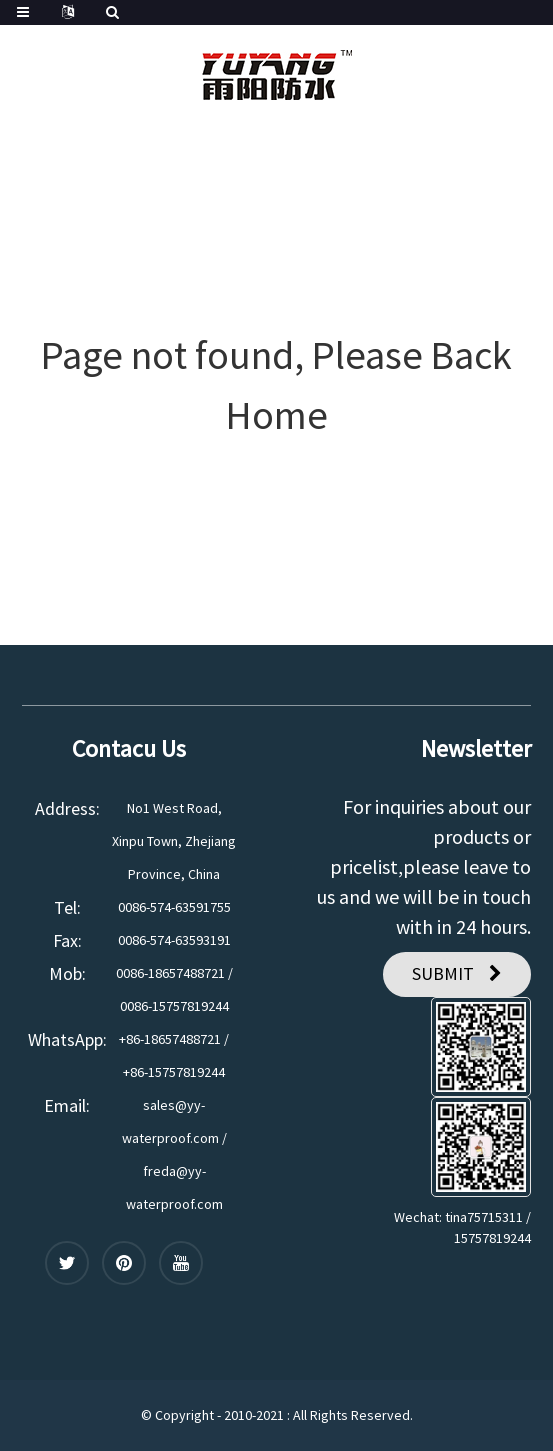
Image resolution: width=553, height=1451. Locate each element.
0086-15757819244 (174, 1006)
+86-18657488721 (170, 1039)
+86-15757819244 (174, 1072)
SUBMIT (443, 973)
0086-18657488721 (170, 973)
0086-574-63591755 (174, 907)
